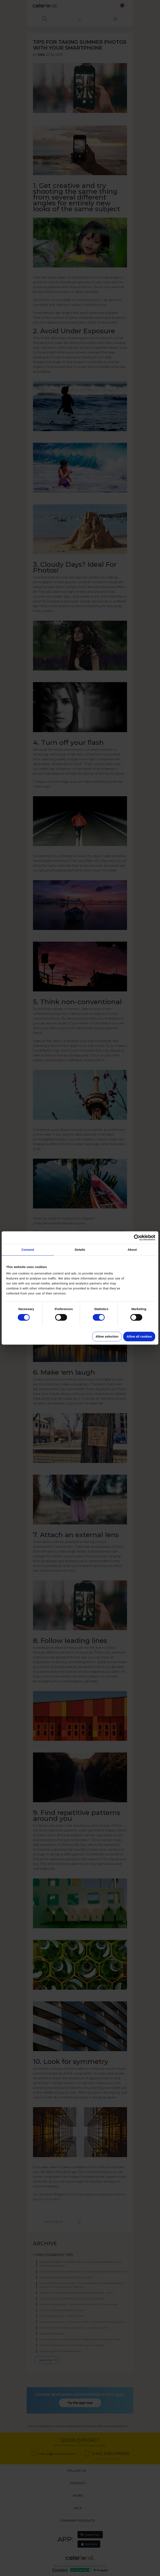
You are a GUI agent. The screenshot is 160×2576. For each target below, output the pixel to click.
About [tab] (132, 1249)
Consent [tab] (28, 1249)
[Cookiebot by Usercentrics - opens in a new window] (137, 1237)
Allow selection (106, 1336)
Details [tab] (80, 1249)
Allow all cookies (139, 1336)
